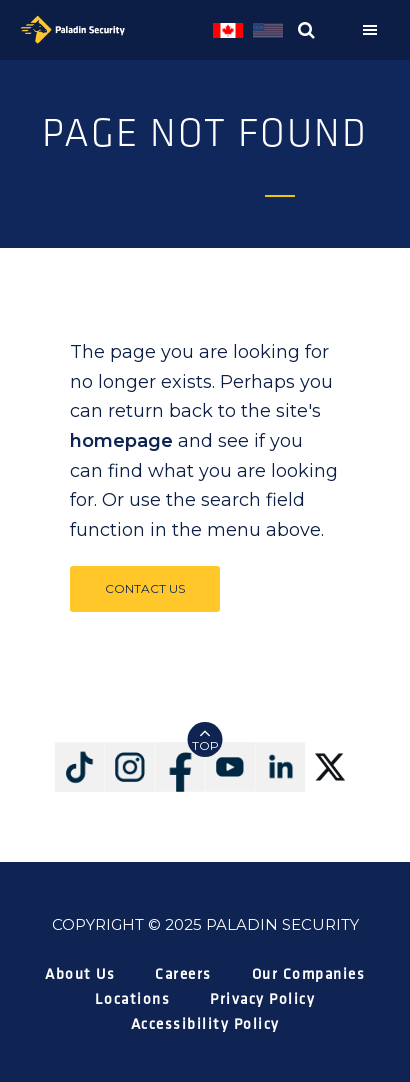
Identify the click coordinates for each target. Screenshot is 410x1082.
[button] (375, 30)
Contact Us (145, 588)
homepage (121, 441)
